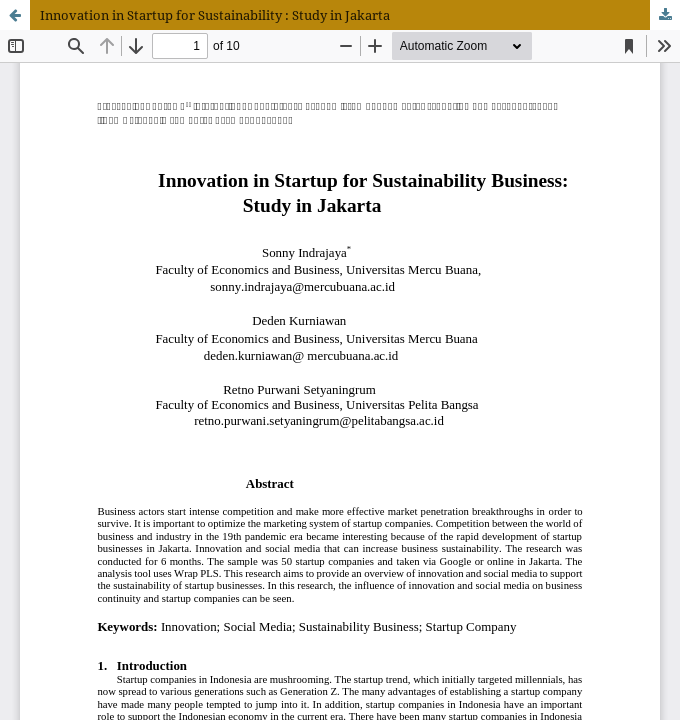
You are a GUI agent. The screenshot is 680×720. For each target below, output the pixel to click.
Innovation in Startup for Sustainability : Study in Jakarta (215, 15)
